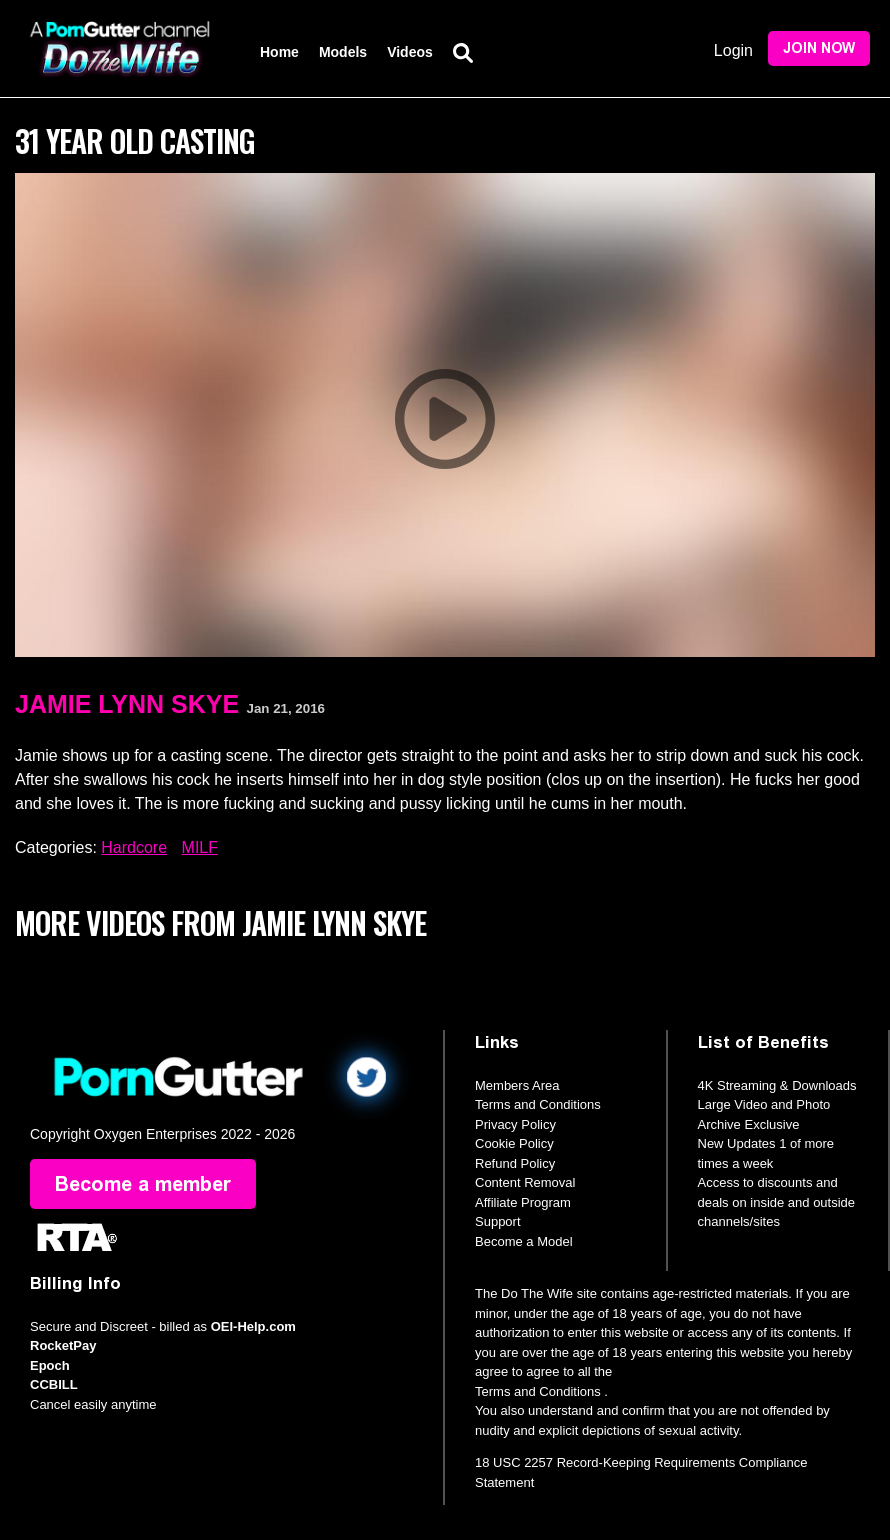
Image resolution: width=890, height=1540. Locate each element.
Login (733, 50)
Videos (410, 52)
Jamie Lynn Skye (127, 704)
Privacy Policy (515, 1124)
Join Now (819, 48)
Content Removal (525, 1182)
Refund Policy (515, 1163)
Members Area (517, 1085)
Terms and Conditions (538, 1104)
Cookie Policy (514, 1143)
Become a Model (524, 1241)
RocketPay (63, 1345)
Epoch (50, 1365)
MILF (200, 847)
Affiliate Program (523, 1202)
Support (498, 1221)
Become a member (143, 1184)
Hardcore (134, 847)
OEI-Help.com (253, 1326)
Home (279, 52)
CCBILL (54, 1384)
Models (343, 52)
